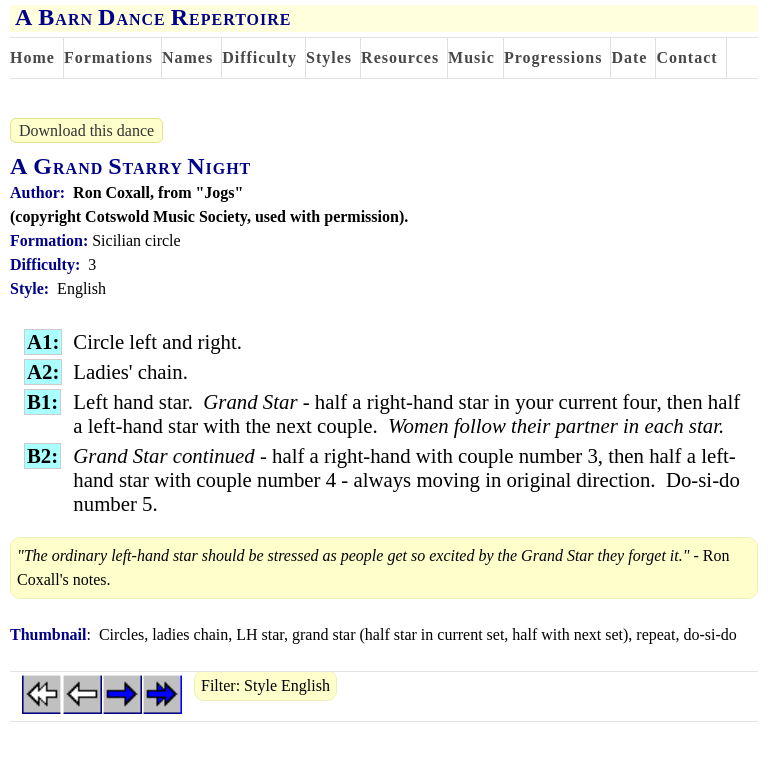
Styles (329, 57)
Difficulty (259, 57)
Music (471, 57)
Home (32, 57)
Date (629, 57)
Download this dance (86, 130)
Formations (108, 57)
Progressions (553, 57)
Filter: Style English (265, 685)
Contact (686, 57)
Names (187, 57)
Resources (400, 57)
